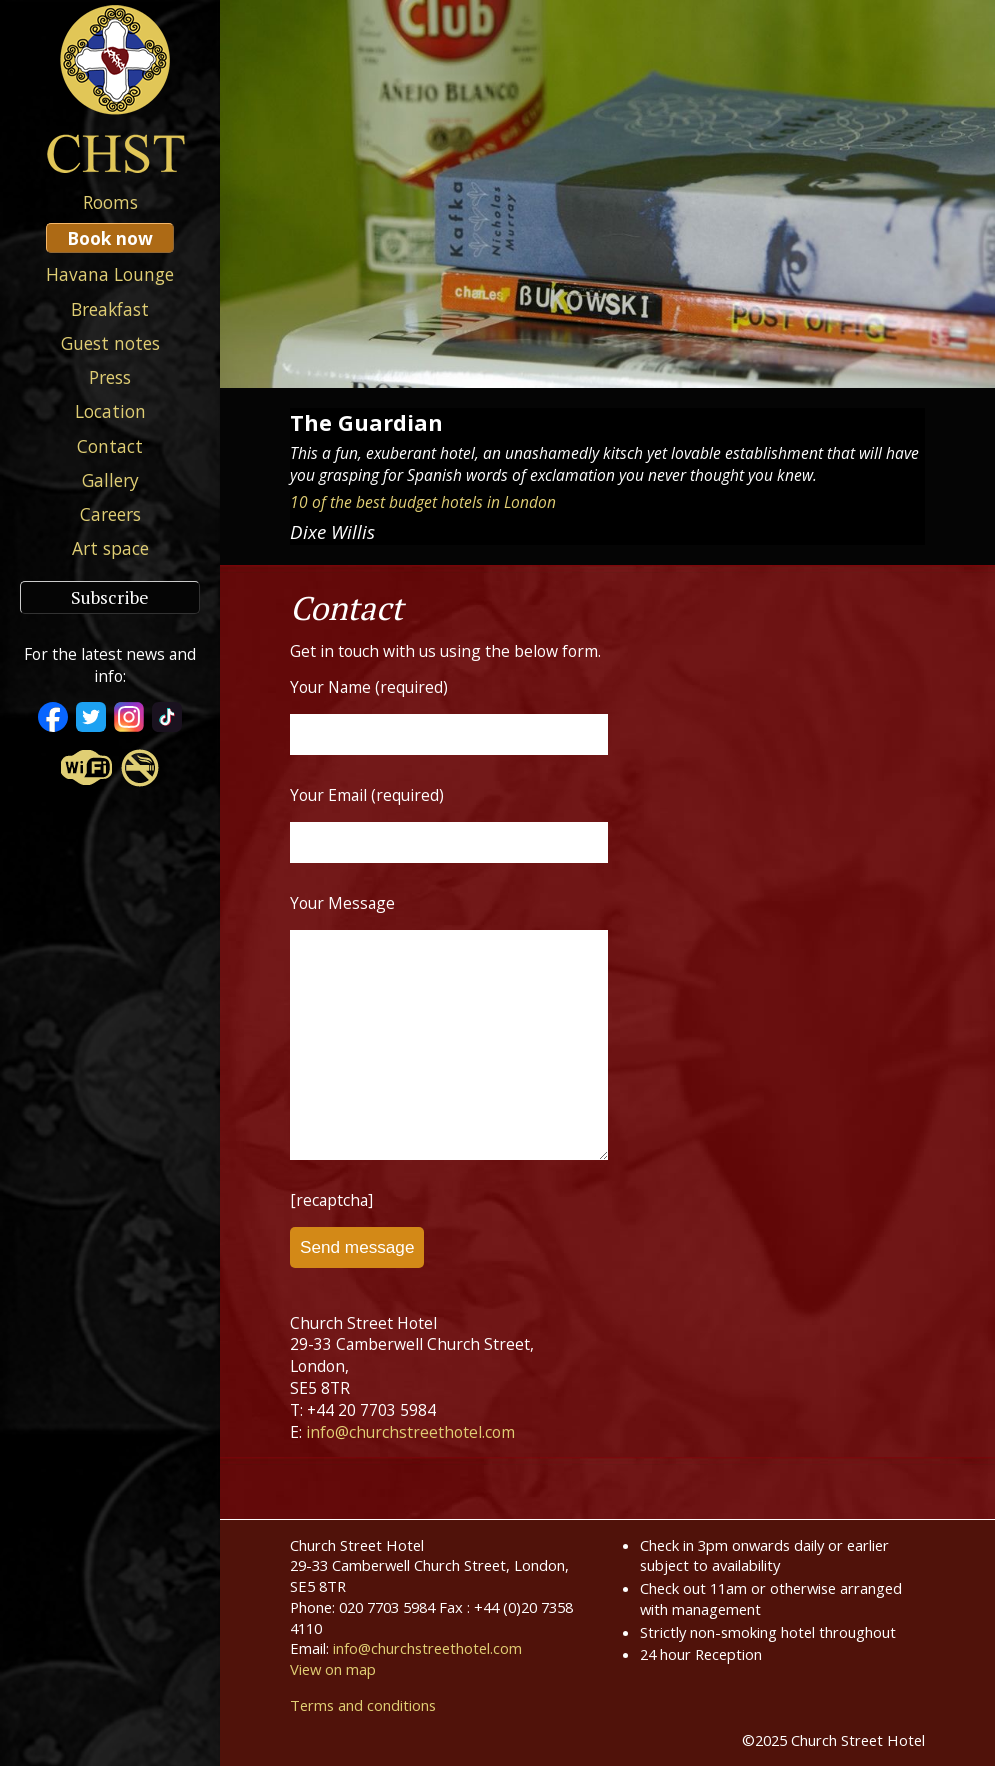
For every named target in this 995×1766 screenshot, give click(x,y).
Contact (110, 446)
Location (110, 411)
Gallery (110, 480)
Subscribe (110, 597)
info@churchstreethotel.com (410, 1432)
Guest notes (110, 343)
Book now (110, 238)
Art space (110, 548)
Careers (110, 514)
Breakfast (110, 309)
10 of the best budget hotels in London (423, 502)
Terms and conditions (363, 1705)
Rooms (110, 202)
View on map (333, 1669)
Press (110, 377)
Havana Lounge (110, 274)
